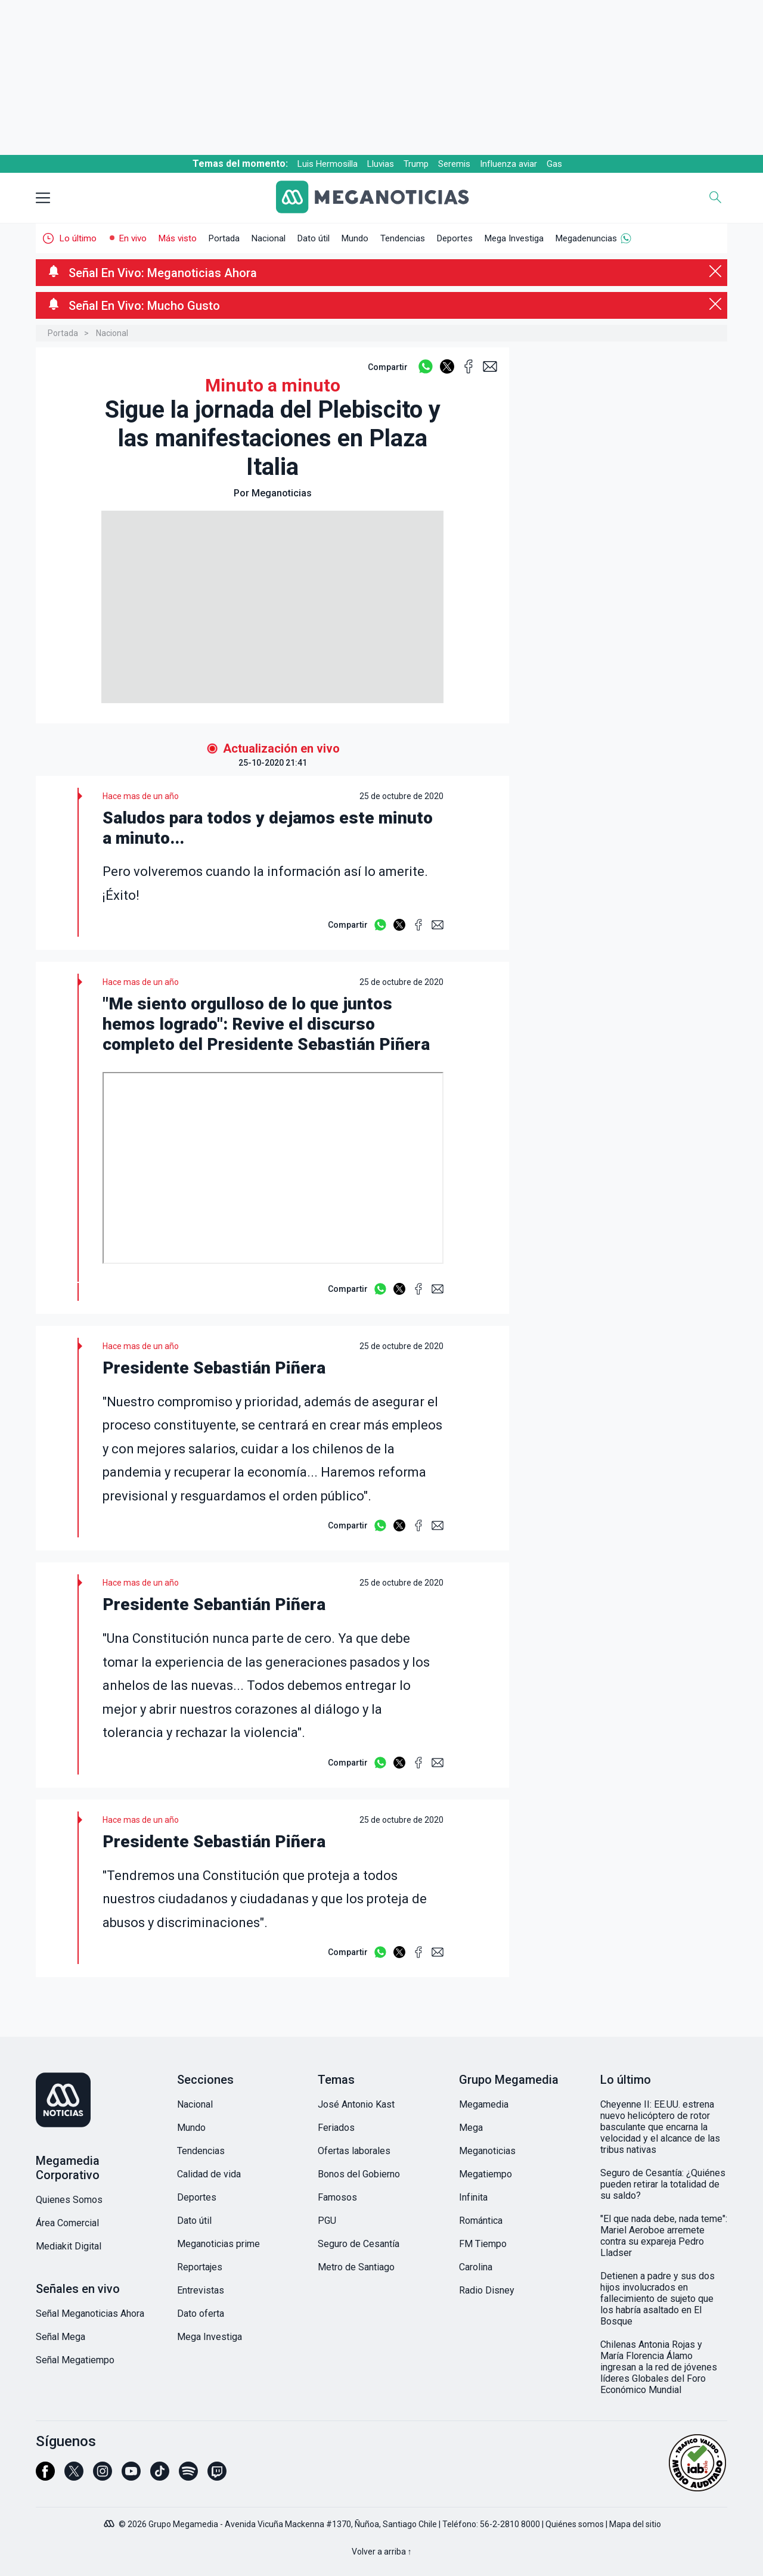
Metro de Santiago (356, 2267)
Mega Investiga (514, 238)
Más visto (178, 238)
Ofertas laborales (354, 2150)
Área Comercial (67, 2223)
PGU (327, 2220)
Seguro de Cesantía (358, 2243)
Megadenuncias (586, 238)
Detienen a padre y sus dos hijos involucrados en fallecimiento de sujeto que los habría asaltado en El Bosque (657, 2298)
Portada (224, 238)
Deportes (455, 238)
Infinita (473, 2197)
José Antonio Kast (356, 2104)
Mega (471, 2127)
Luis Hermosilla (327, 164)
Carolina (475, 2267)
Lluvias (380, 164)
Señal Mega (60, 2336)
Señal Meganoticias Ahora (90, 2313)
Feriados (336, 2127)
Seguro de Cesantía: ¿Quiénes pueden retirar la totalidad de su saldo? (662, 2184)
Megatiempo (485, 2174)
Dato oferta (200, 2313)
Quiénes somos (574, 2524)
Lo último (78, 238)
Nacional (269, 238)
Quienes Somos (69, 2199)
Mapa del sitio (635, 2524)
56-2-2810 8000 (510, 2524)
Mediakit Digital (68, 2246)
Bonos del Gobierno (359, 2174)
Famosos (337, 2197)
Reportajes (199, 2267)
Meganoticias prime (218, 2243)
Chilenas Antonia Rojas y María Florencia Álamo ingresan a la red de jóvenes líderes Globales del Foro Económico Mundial (658, 2367)
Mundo (355, 238)
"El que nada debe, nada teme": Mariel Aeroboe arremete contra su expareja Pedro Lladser (663, 2235)
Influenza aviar (508, 164)
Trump (416, 164)
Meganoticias (487, 2150)
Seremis (454, 164)
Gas (554, 164)
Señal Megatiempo (75, 2360)
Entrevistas (200, 2290)
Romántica (481, 2220)
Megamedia (483, 2104)
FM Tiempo (483, 2243)
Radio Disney (486, 2290)
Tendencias (402, 238)
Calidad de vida (209, 2174)
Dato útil (313, 238)
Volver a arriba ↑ (382, 2551)
